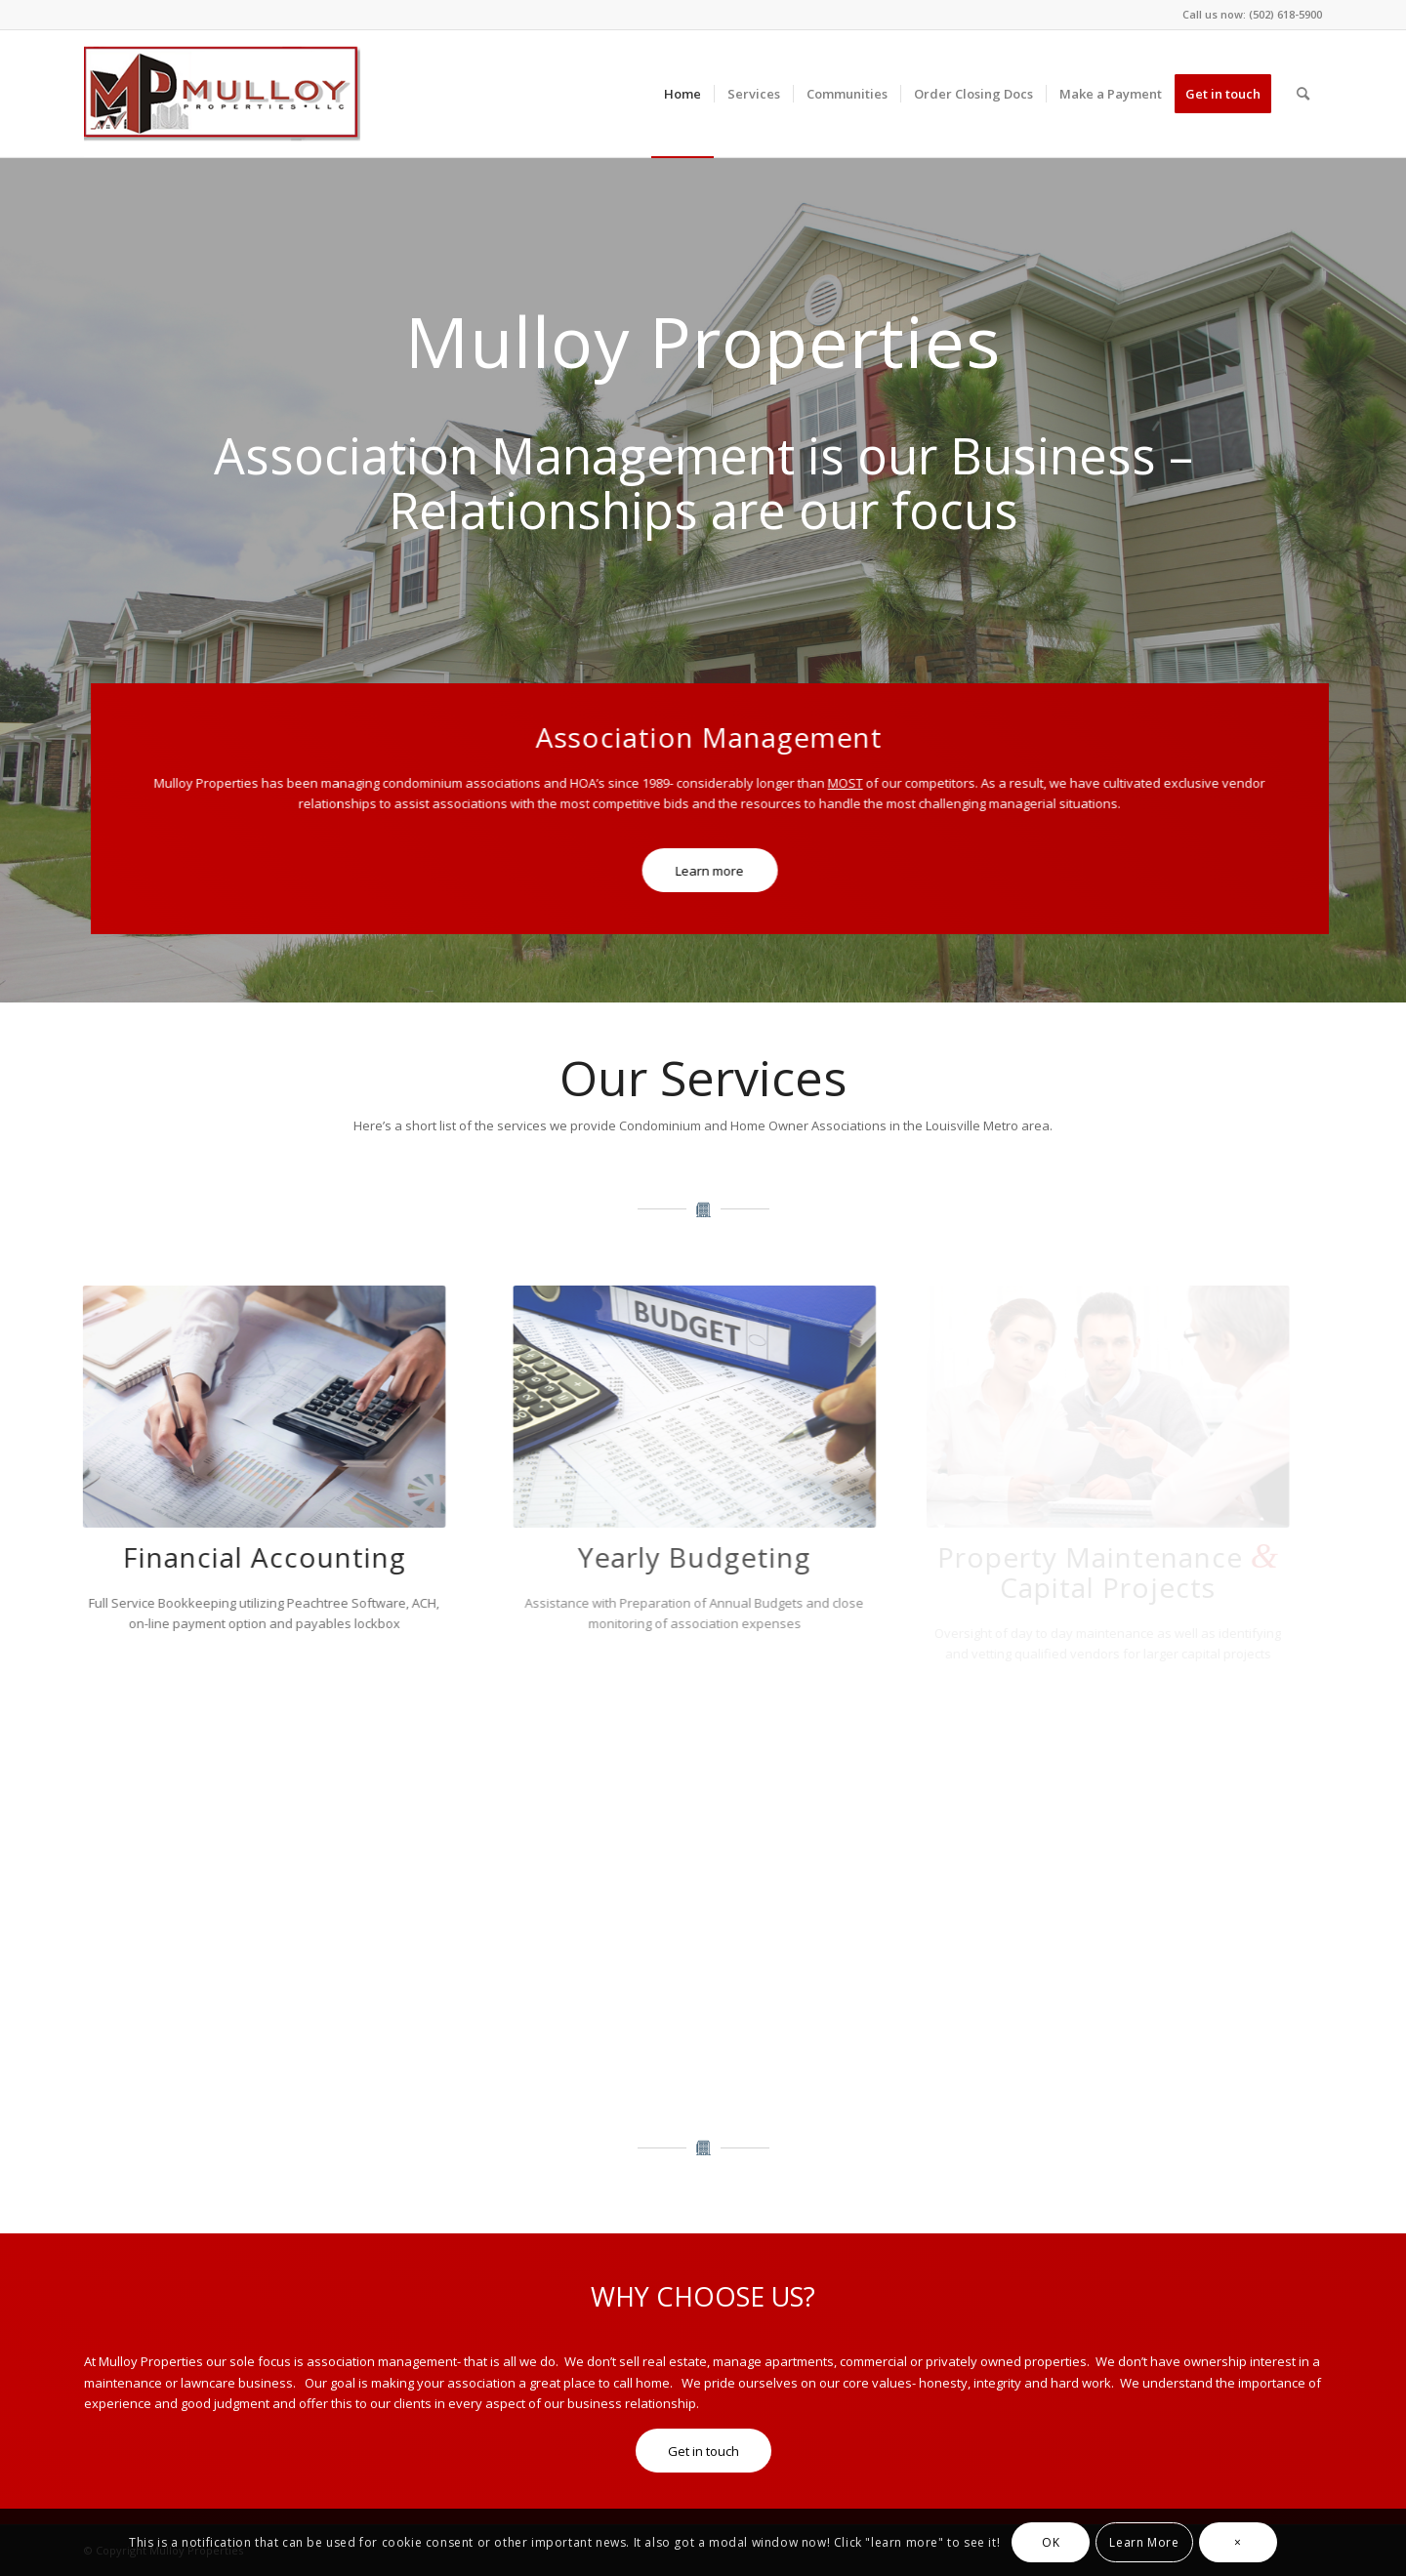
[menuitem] (682, 93)
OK (1050, 2542)
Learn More (1144, 2542)
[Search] (1303, 93)
